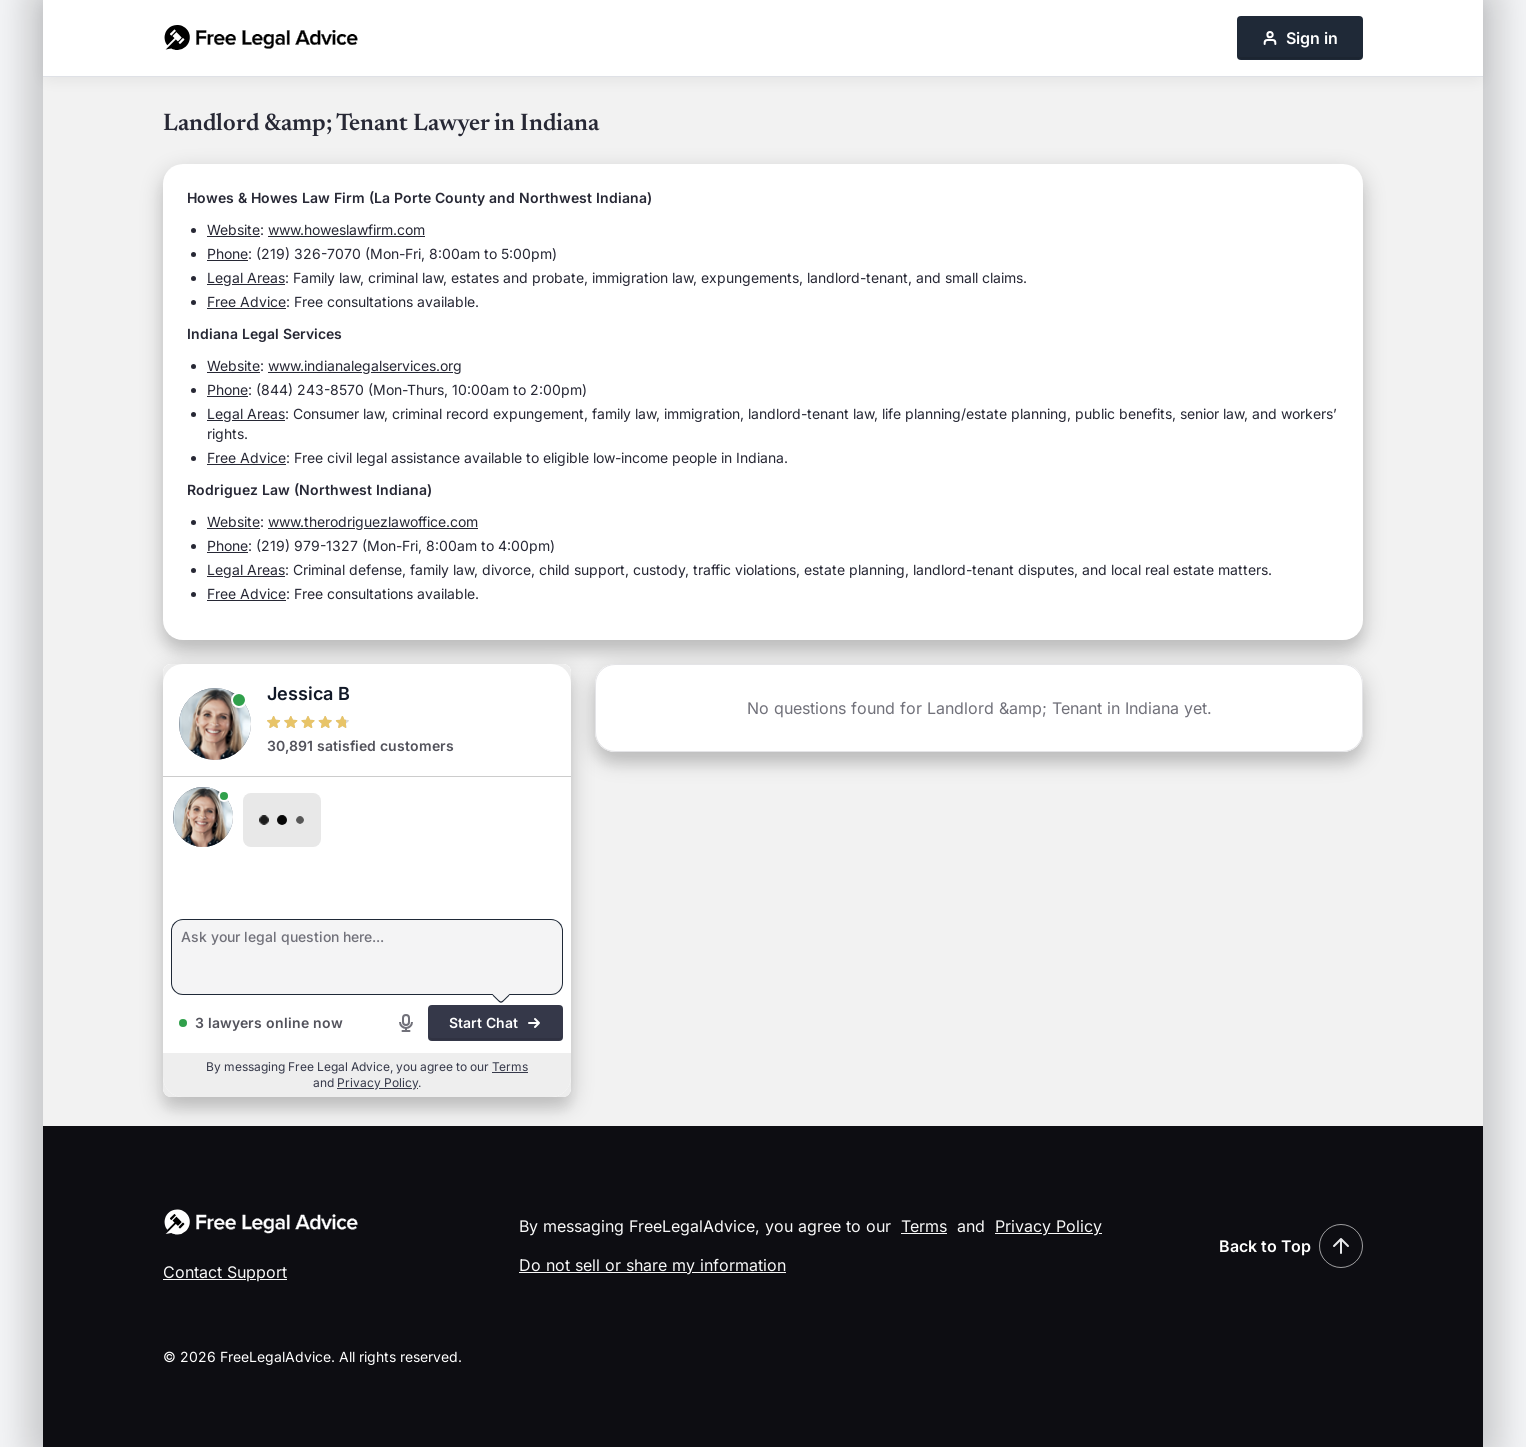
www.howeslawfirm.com (346, 229)
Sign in (1300, 38)
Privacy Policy (377, 1082)
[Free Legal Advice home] (261, 38)
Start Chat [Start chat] (495, 1022)
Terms (510, 1066)
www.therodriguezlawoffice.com (373, 521)
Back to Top (1291, 1246)
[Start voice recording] (406, 1023)
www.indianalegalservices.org (365, 365)
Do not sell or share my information (652, 1265)
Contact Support (225, 1272)
